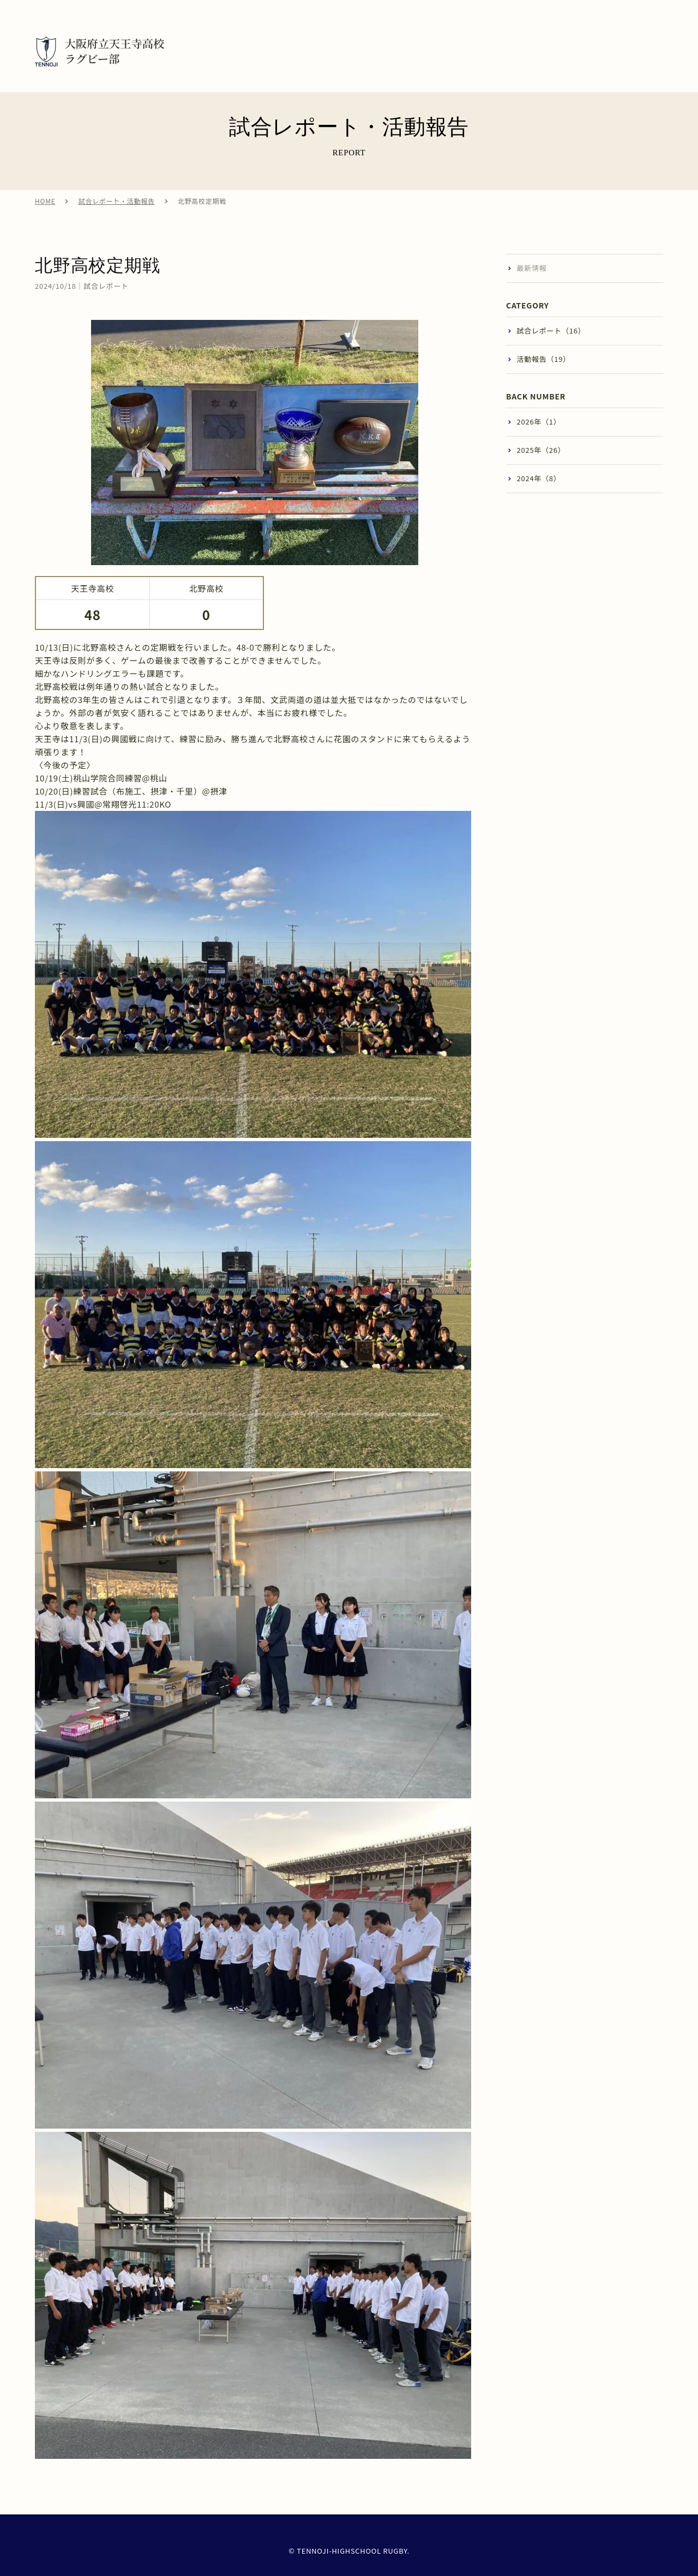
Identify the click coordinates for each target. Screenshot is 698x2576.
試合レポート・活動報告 (116, 210)
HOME (45, 210)
